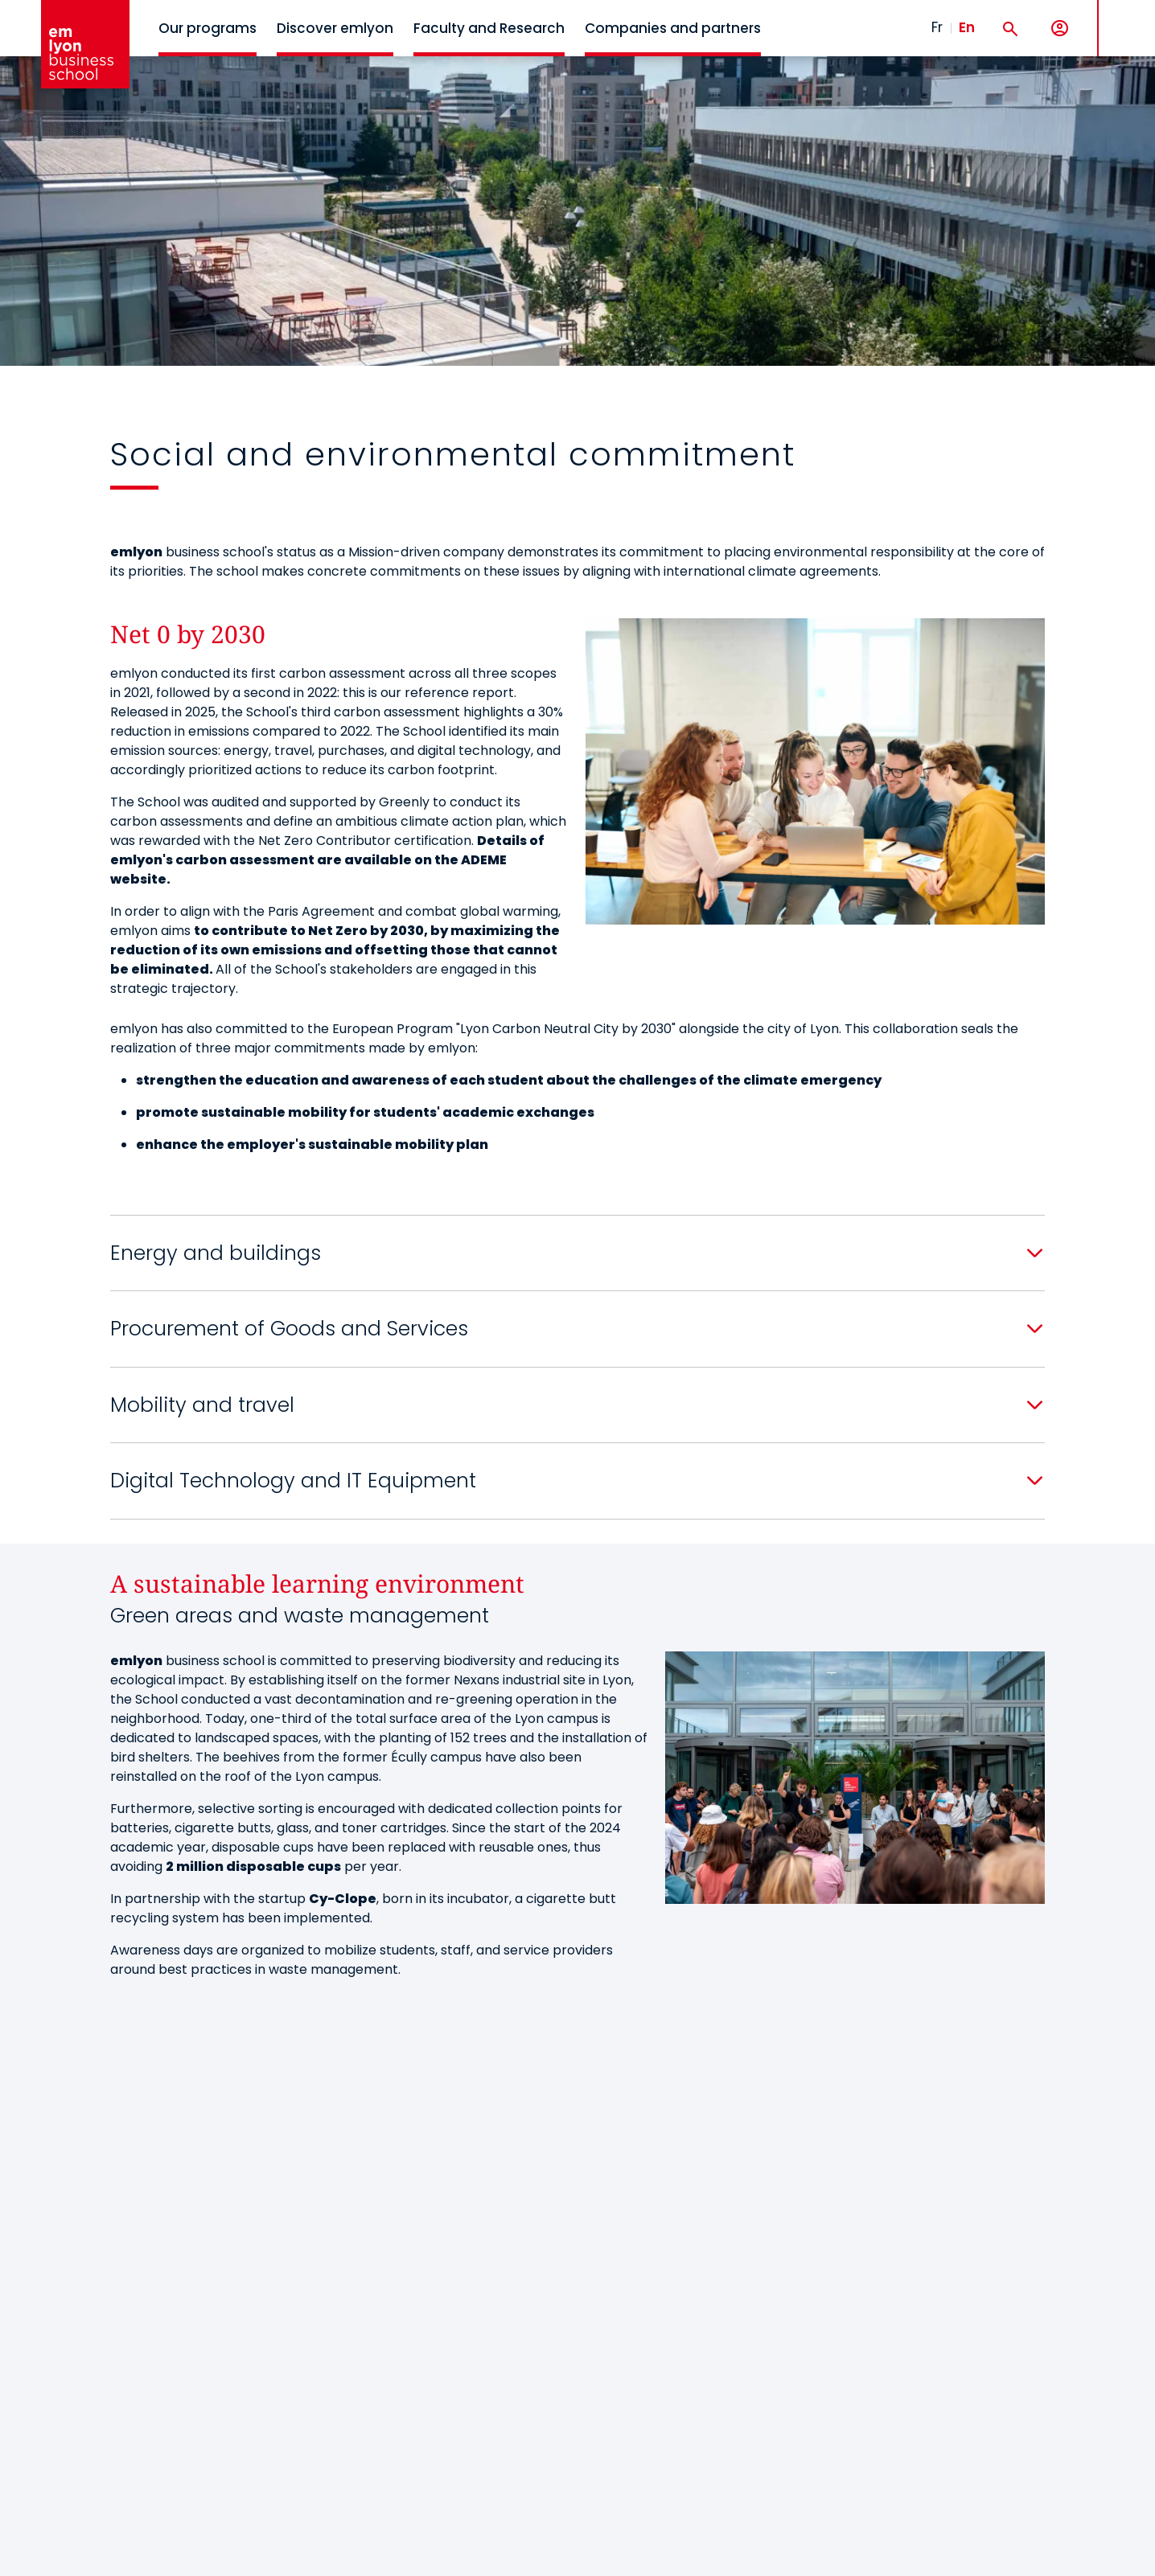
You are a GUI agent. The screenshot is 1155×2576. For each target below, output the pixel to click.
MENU (1123, 15)
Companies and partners (673, 28)
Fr (937, 27)
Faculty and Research (489, 28)
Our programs (207, 28)
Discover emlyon (335, 28)
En (967, 27)
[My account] (1059, 28)
